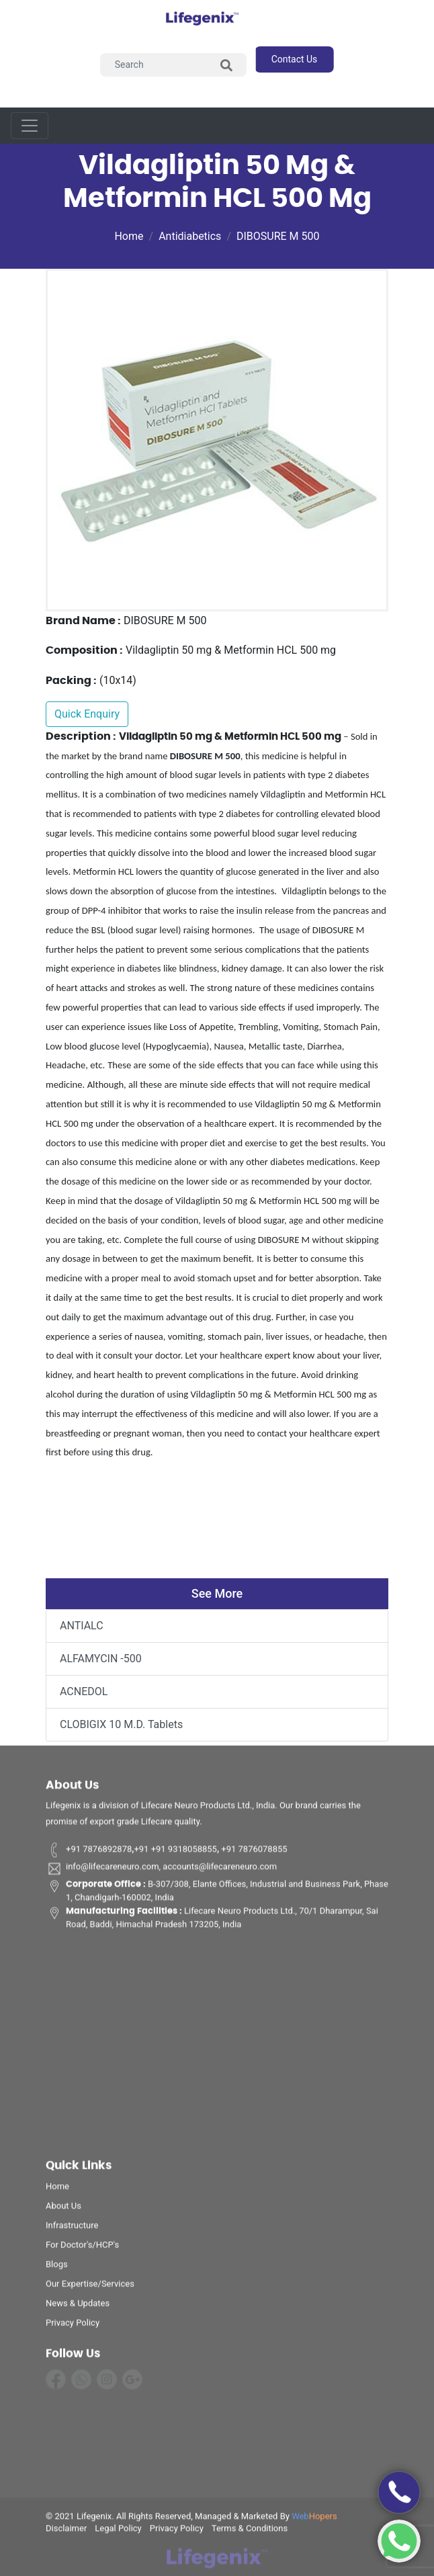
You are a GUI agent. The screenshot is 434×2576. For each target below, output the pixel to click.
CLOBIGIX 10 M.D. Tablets (121, 1724)
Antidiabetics (190, 236)
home (57, 2189)
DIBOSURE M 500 (278, 236)
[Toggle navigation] (29, 125)
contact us (294, 59)
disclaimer (66, 2531)
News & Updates (78, 2306)
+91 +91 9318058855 (175, 1852)
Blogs (57, 2267)
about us (63, 2209)
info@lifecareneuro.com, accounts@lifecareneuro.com (161, 1871)
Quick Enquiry (87, 713)
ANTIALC (81, 1625)
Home (128, 236)
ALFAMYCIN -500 (101, 1658)
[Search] (173, 65)
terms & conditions (250, 2531)
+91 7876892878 (89, 1852)
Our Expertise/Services (90, 2287)
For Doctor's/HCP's (82, 2248)
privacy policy (72, 2326)
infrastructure (72, 2228)
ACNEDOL (83, 1691)
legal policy (118, 2531)
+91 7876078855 (253, 1852)
